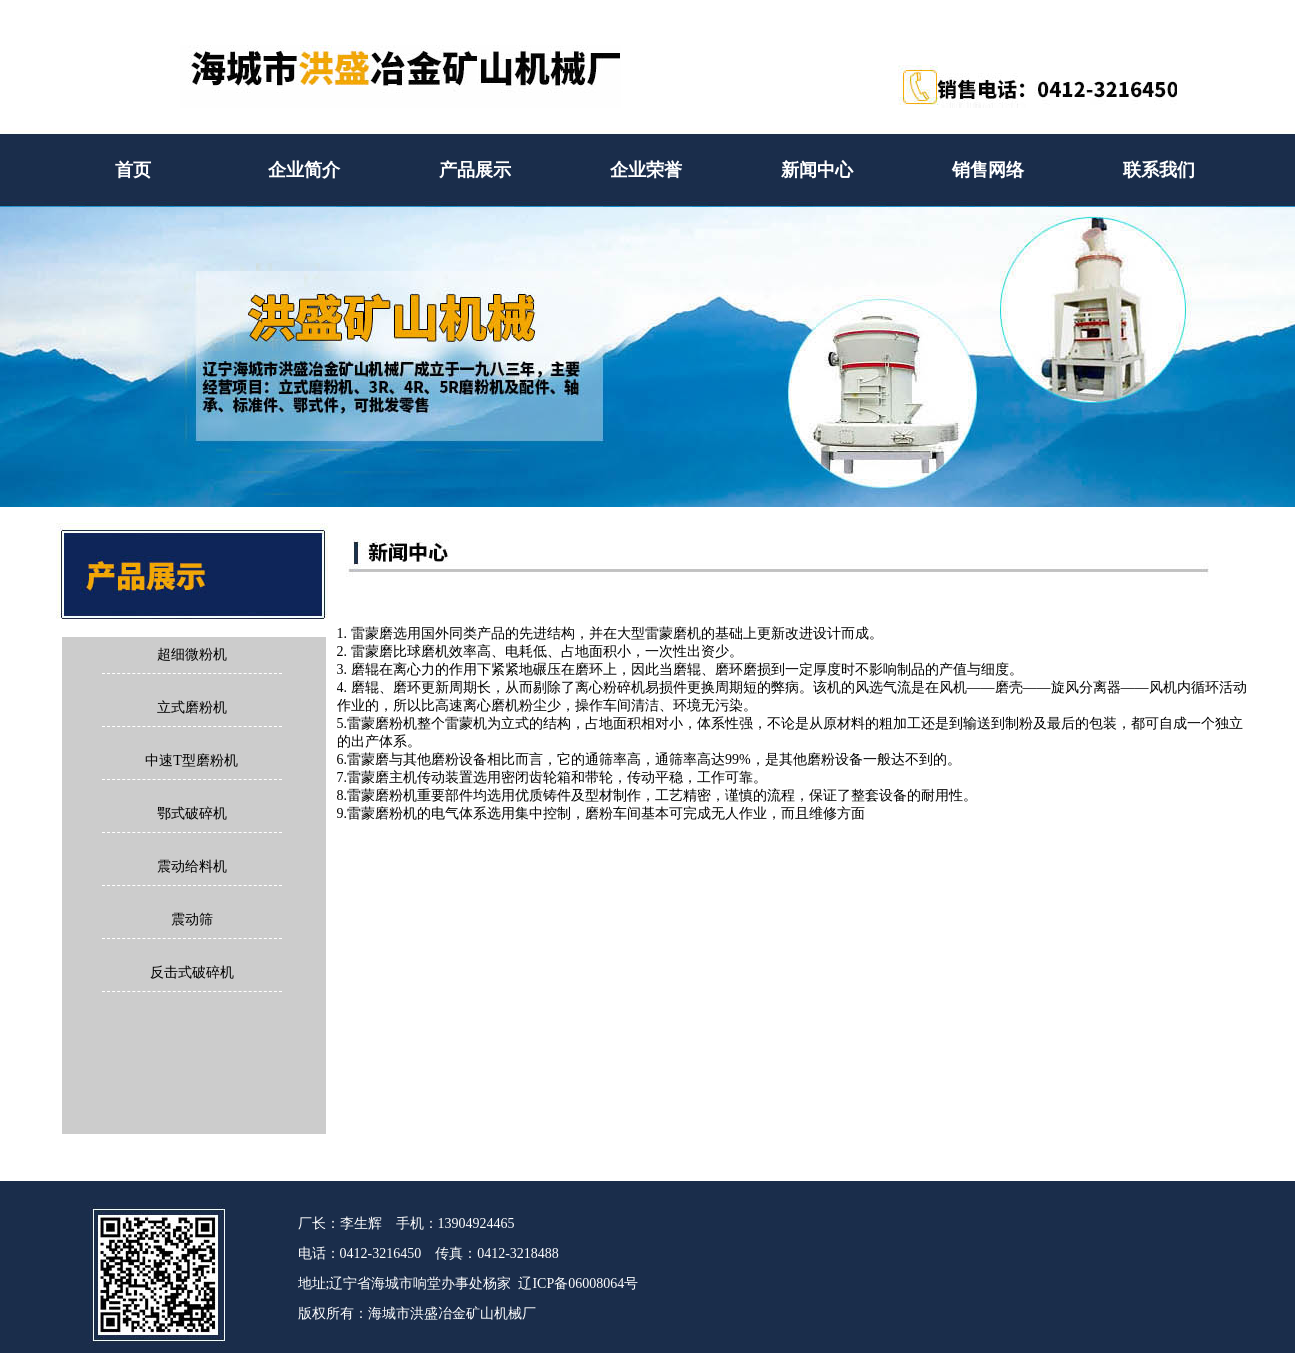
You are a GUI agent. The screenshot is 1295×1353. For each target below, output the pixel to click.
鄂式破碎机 (192, 813)
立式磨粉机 (192, 707)
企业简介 (304, 170)
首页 (133, 170)
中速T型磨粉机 (191, 760)
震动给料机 (192, 866)
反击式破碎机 (192, 972)
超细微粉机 (192, 654)
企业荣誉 (646, 170)
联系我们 (1159, 170)
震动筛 (192, 919)
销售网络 (988, 170)
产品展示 (475, 170)
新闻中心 (817, 170)
